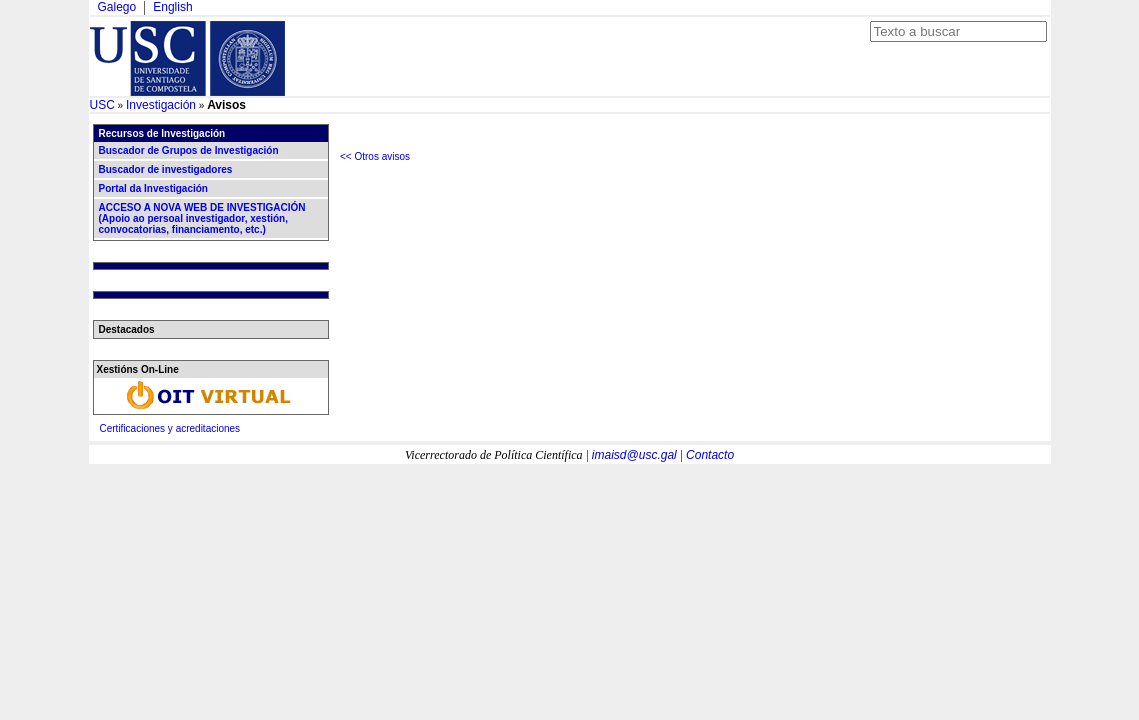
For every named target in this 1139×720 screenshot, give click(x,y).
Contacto (710, 455)
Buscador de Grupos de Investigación (189, 150)
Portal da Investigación (153, 188)
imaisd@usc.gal (634, 455)
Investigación (161, 105)
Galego (117, 7)
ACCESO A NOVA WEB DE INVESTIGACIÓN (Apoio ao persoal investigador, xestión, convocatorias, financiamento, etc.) (202, 218)
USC (102, 105)
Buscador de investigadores (166, 169)
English (172, 7)
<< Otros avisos (375, 156)
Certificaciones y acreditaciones (170, 428)
